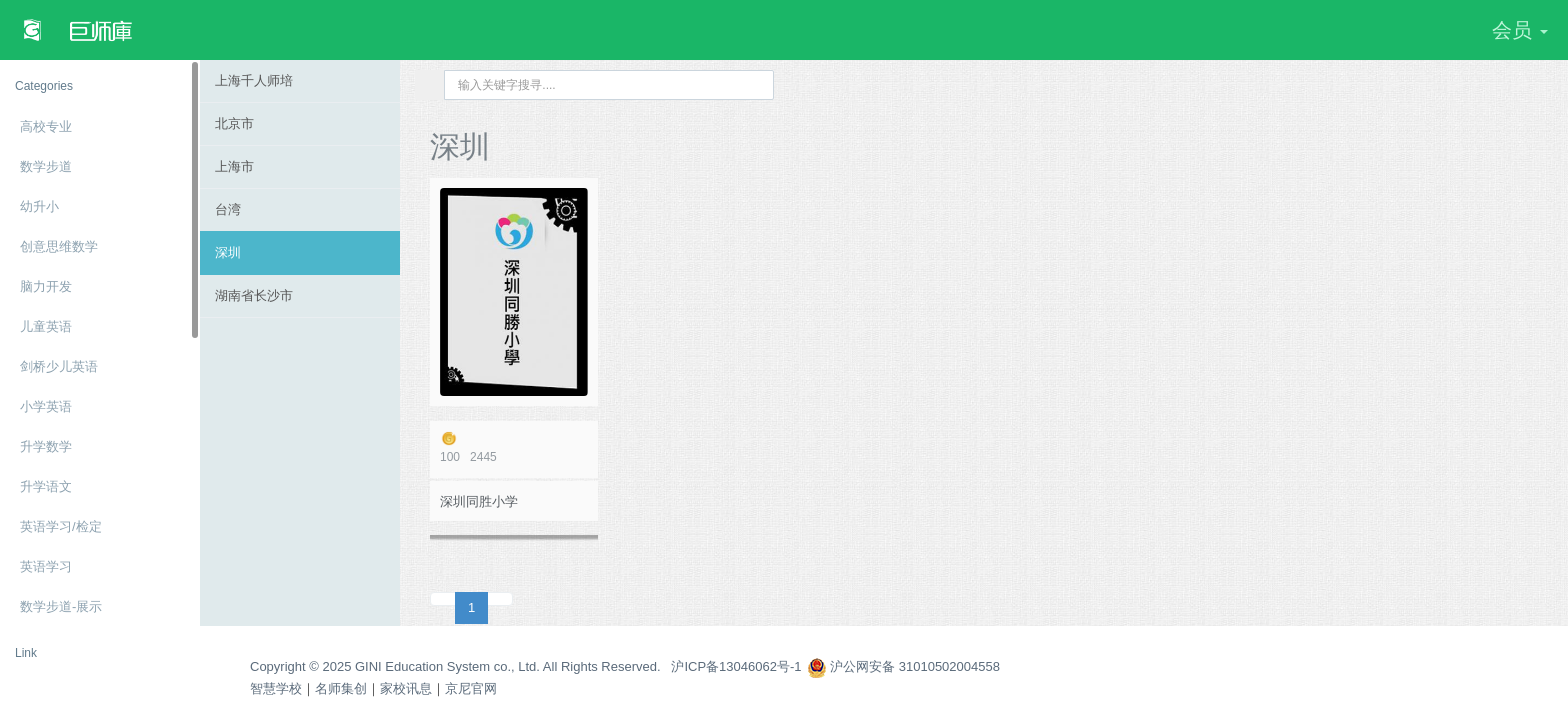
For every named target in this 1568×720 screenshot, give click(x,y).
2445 (514, 447)
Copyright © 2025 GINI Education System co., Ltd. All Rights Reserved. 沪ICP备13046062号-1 (526, 666)
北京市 (234, 123)
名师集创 (341, 688)
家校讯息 (406, 688)
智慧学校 (276, 688)
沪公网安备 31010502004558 (903, 666)
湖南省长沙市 (254, 295)
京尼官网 (471, 688)
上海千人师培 (254, 80)
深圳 (228, 252)
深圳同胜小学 (479, 501)
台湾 (228, 209)
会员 (1520, 30)
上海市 (234, 166)
